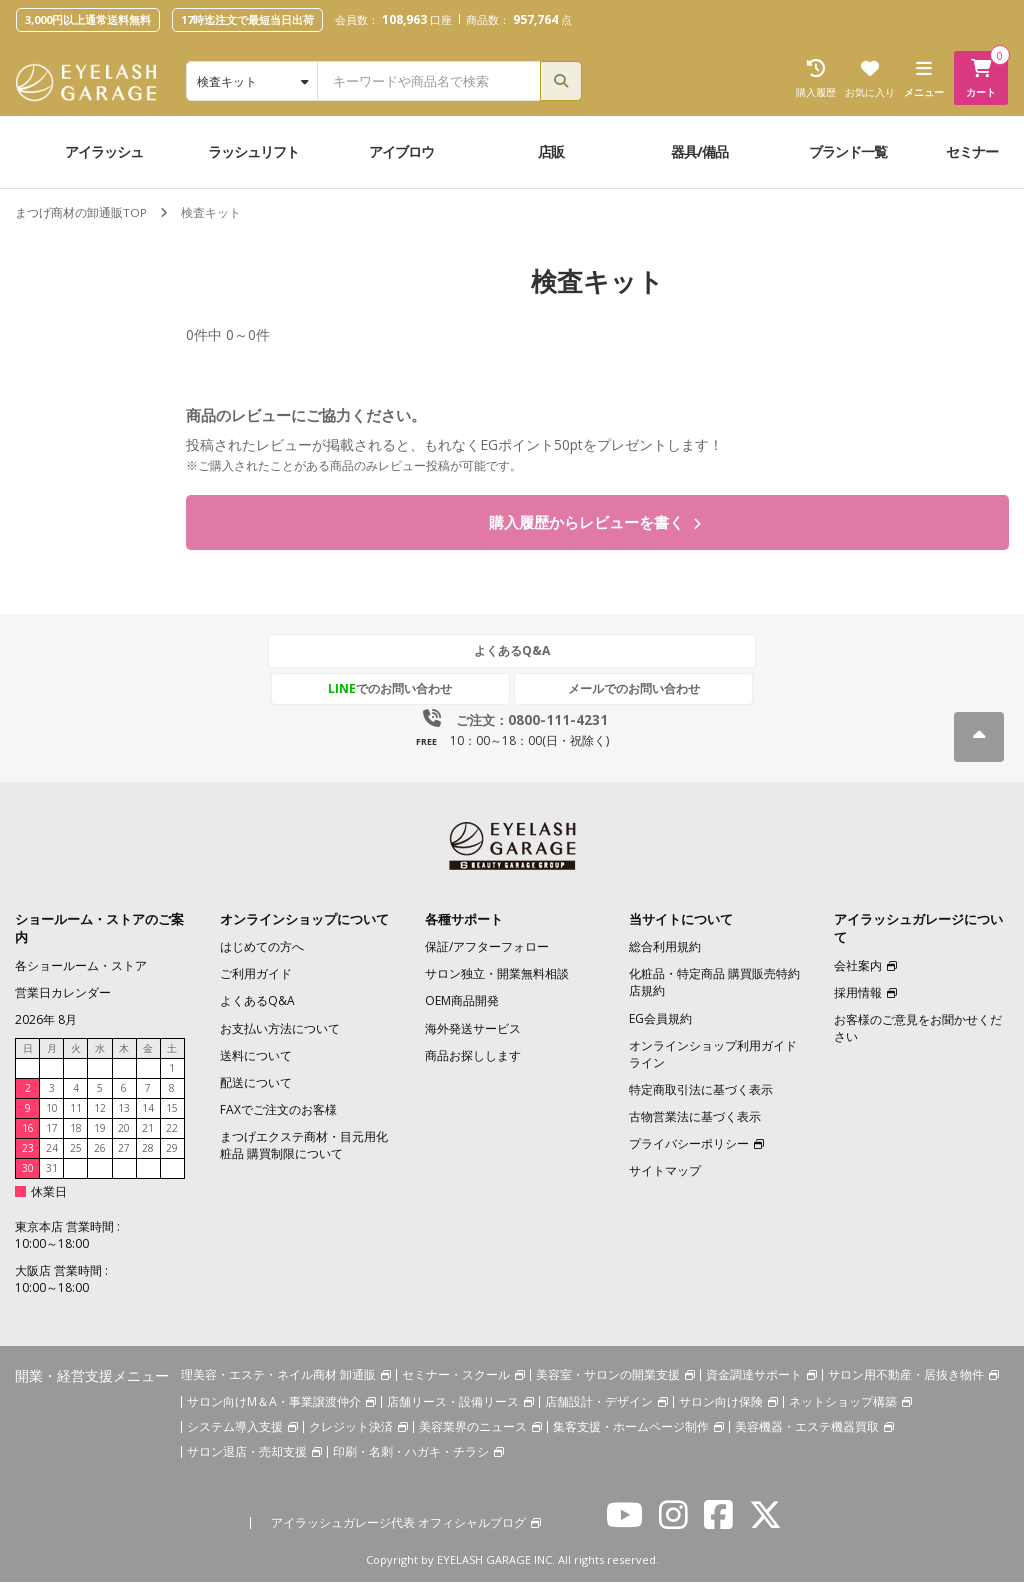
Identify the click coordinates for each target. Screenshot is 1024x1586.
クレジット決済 (351, 1431)
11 (76, 1112)
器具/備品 (699, 151)
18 (76, 1132)
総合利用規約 (665, 950)
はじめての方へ (262, 950)
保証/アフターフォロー (487, 950)
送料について (256, 1059)
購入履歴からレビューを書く (594, 525)
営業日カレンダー (63, 996)
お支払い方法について (280, 1032)
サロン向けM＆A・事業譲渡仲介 (274, 1406)
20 (124, 1132)
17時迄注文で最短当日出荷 (247, 19)
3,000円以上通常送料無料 (88, 19)
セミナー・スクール (456, 1378)
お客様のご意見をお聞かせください (918, 1032)
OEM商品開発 (462, 1005)
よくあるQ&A (512, 655)
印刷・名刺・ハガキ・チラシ (411, 1456)
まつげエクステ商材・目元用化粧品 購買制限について (304, 1149)
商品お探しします (473, 1059)
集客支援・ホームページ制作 (631, 1431)
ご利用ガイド (256, 977)
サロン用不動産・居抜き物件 (906, 1378)
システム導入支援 (235, 1431)
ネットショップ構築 (843, 1406)
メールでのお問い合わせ (605, 692)
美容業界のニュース (473, 1431)
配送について (256, 1086)
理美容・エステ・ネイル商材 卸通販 (278, 1378)
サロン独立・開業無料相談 (497, 977)
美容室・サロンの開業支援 (608, 1378)
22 (172, 1132)
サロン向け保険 (721, 1406)
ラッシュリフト (253, 151)
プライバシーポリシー (689, 1147)
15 (172, 1112)
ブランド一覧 (848, 151)
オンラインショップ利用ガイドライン (713, 1058)
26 (100, 1152)
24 (52, 1152)
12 (100, 1112)
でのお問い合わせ (419, 692)
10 (52, 1112)
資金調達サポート (754, 1378)
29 (172, 1152)
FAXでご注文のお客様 (278, 1113)
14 (148, 1112)
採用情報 (858, 996)
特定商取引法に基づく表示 (701, 1093)
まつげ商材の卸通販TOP (81, 212)
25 (76, 1152)
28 (148, 1152)
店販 (551, 151)
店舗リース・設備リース (453, 1406)
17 (52, 1132)
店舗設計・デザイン (599, 1406)
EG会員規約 (660, 1022)
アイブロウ (401, 151)
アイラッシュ (104, 151)
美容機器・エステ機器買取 (807, 1431)
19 (100, 1132)
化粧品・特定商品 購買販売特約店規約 (714, 986)
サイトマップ (665, 1175)
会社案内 (858, 969)
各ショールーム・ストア (81, 969)
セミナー (972, 151)
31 (52, 1172)
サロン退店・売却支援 (247, 1456)
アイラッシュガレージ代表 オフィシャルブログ (398, 1527)
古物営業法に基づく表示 (695, 1120)
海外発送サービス (473, 1032)
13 (124, 1112)
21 (148, 1132)
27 (124, 1152)
